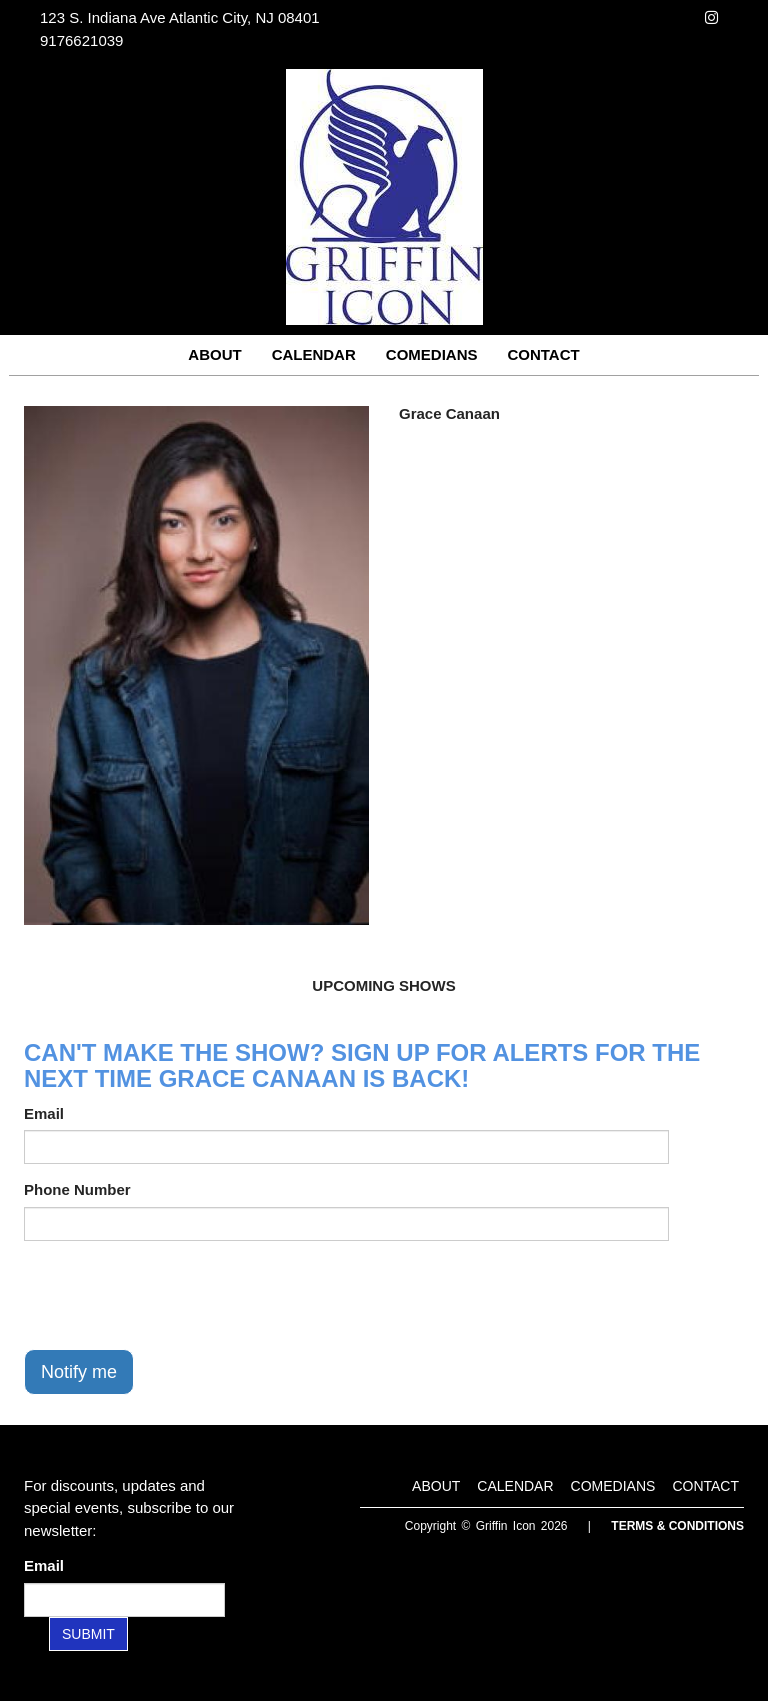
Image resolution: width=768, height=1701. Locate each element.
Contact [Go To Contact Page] (543, 354)
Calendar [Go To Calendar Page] (314, 354)
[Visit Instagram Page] (711, 17)
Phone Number (77, 1189)
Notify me (79, 1372)
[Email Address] (124, 1600)
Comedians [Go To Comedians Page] (432, 354)
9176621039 (81, 40)
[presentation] (176, 1295)
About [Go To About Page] (214, 354)
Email (44, 1113)
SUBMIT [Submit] (88, 1634)
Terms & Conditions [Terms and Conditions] (677, 1526)
